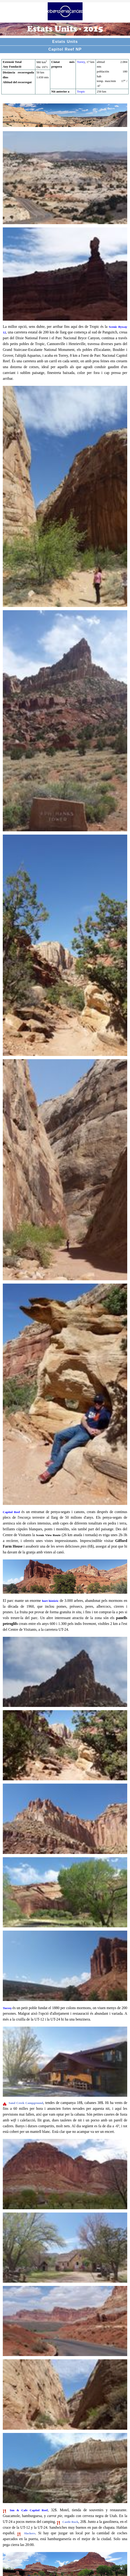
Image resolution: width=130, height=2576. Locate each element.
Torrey (81, 62)
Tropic (81, 91)
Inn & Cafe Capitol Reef (29, 2510)
